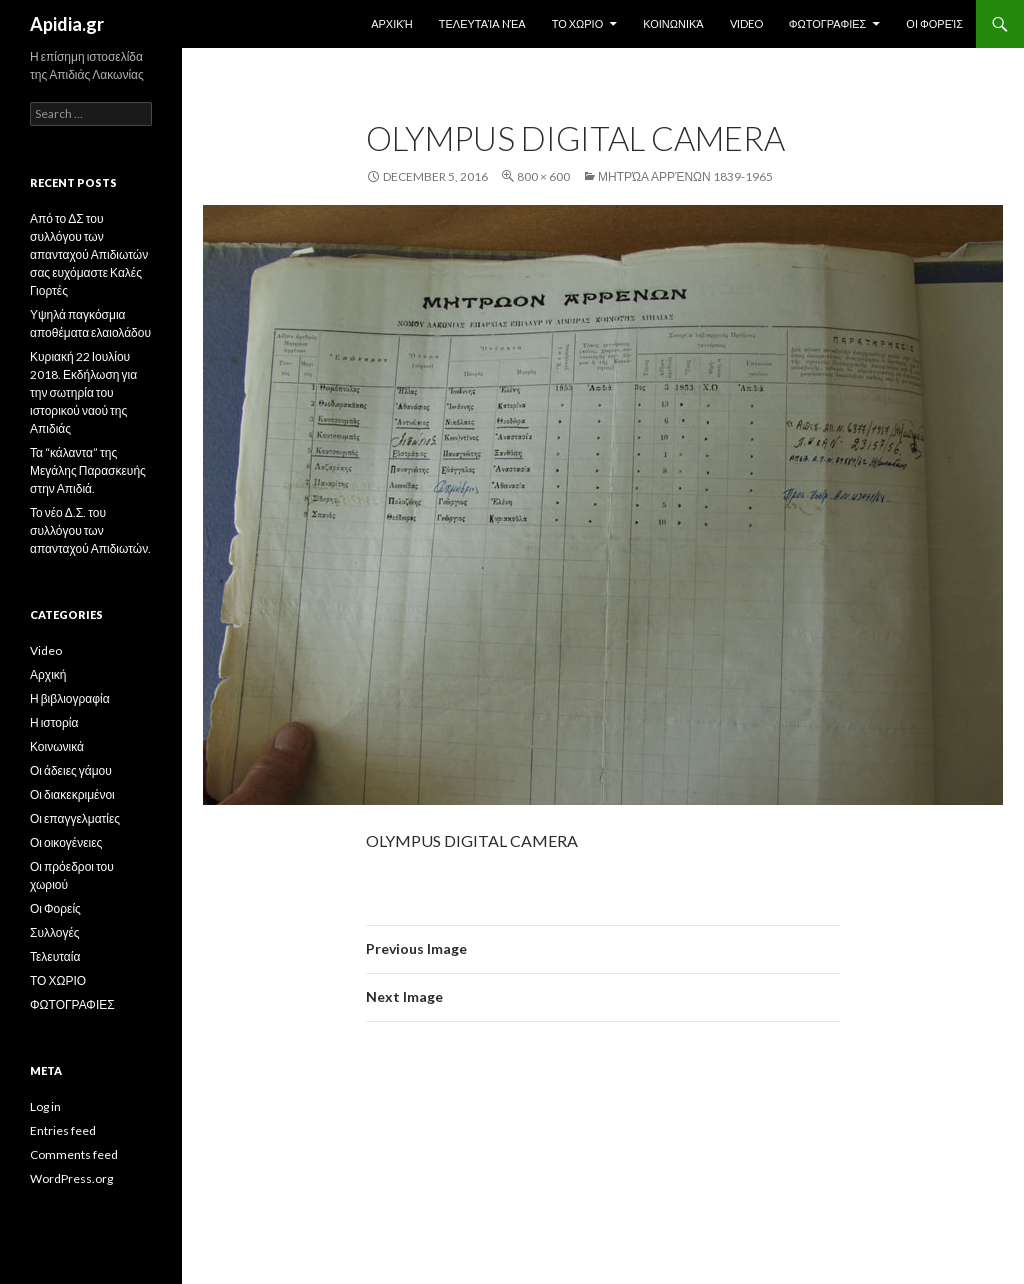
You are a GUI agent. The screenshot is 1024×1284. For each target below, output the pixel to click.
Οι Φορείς (934, 23)
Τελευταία (55, 956)
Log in (45, 1106)
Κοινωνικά (673, 23)
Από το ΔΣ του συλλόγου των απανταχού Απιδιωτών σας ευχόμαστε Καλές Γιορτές (89, 254)
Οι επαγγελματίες (75, 818)
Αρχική (392, 23)
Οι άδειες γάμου (71, 770)
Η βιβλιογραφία (70, 698)
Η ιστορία (54, 722)
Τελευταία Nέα (482, 23)
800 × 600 (543, 176)
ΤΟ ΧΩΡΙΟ (578, 23)
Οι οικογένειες (66, 842)
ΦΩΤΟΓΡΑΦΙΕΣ (828, 23)
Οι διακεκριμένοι (72, 794)
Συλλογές (55, 932)
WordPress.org (71, 1178)
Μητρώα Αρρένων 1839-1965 (685, 176)
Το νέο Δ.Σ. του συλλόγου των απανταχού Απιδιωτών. (90, 530)
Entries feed (63, 1130)
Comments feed (74, 1154)
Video (746, 23)
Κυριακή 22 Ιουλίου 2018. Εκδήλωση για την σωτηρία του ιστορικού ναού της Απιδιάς (83, 392)
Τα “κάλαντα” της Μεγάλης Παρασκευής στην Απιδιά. (88, 470)
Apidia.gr (67, 24)
